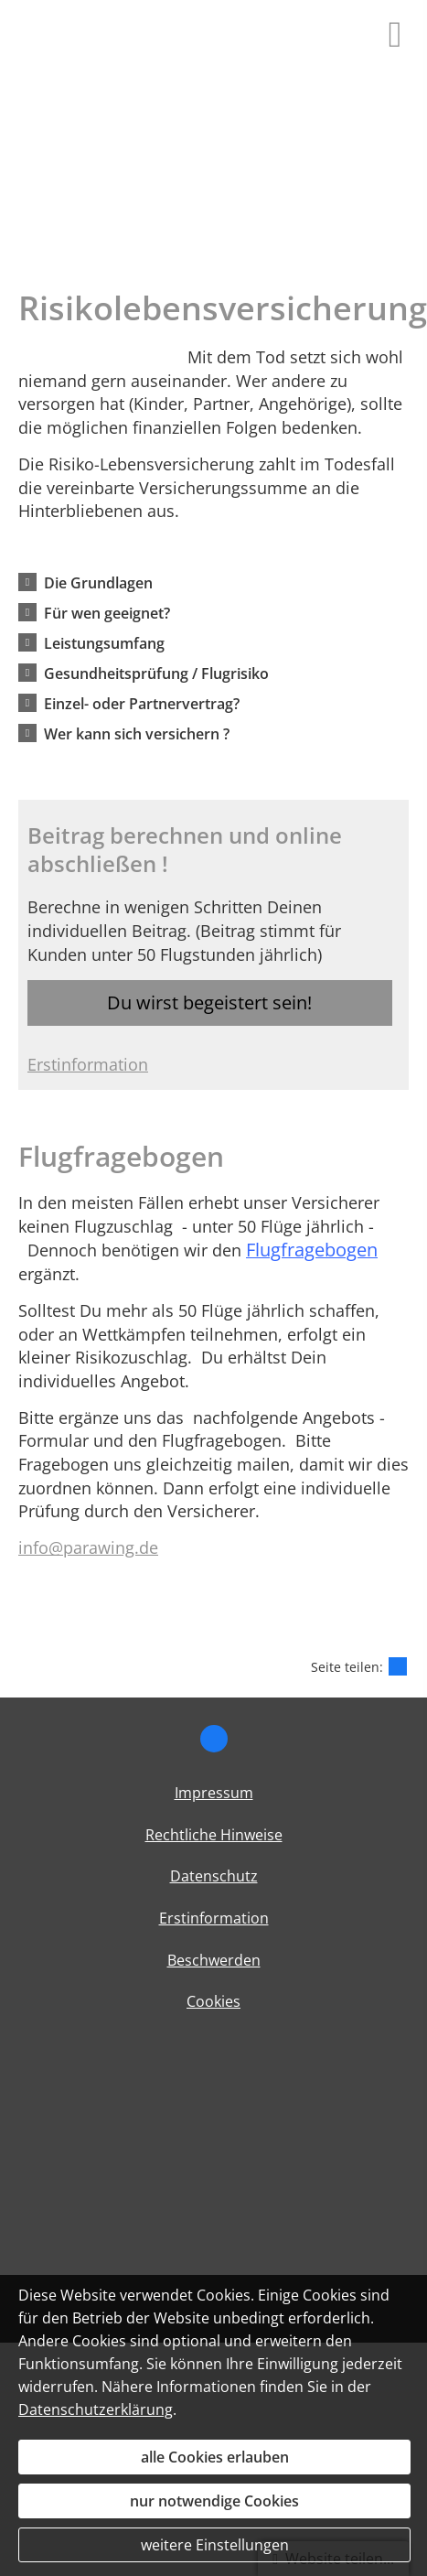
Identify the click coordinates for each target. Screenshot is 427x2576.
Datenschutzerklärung (95, 2409)
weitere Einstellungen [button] (215, 2545)
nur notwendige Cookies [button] (214, 2501)
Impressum (214, 1793)
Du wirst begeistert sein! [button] (209, 1002)
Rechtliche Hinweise (214, 1835)
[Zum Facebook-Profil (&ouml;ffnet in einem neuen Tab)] (214, 1738)
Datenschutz (214, 1876)
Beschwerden (214, 1960)
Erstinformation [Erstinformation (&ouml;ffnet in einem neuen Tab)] (87, 1064)
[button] (98, 582)
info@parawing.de (88, 1547)
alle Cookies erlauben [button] (215, 2457)
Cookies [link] (213, 2001)
